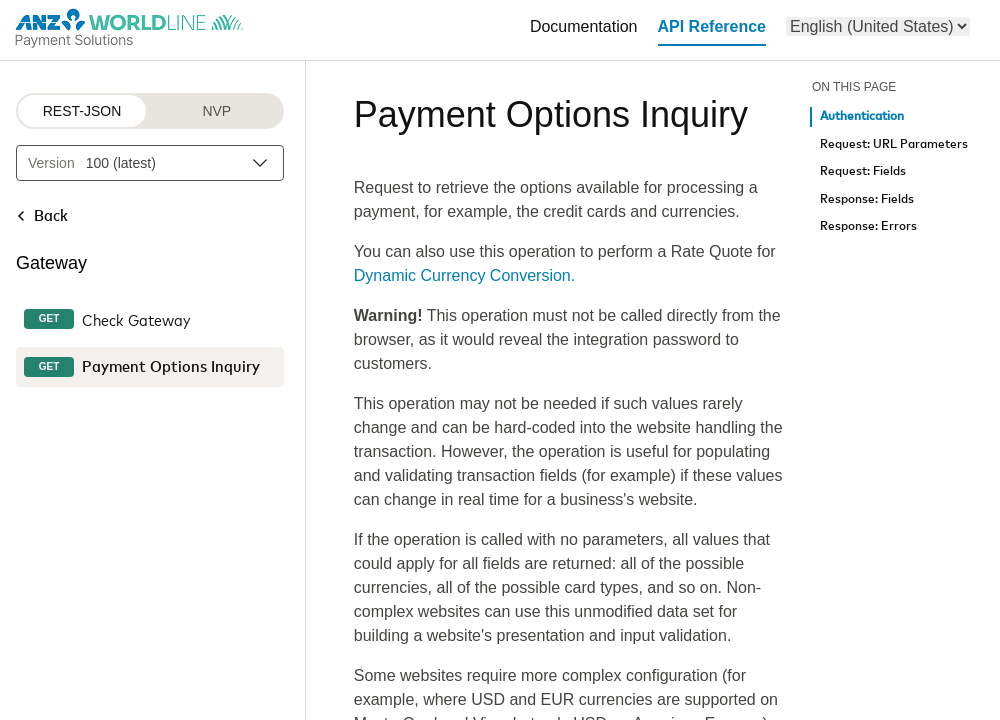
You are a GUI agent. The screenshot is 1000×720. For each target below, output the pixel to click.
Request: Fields (863, 171)
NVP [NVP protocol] (216, 111)
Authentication (862, 116)
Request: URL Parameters (894, 144)
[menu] (878, 26)
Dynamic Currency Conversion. (464, 275)
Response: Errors (868, 226)
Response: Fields (867, 199)
